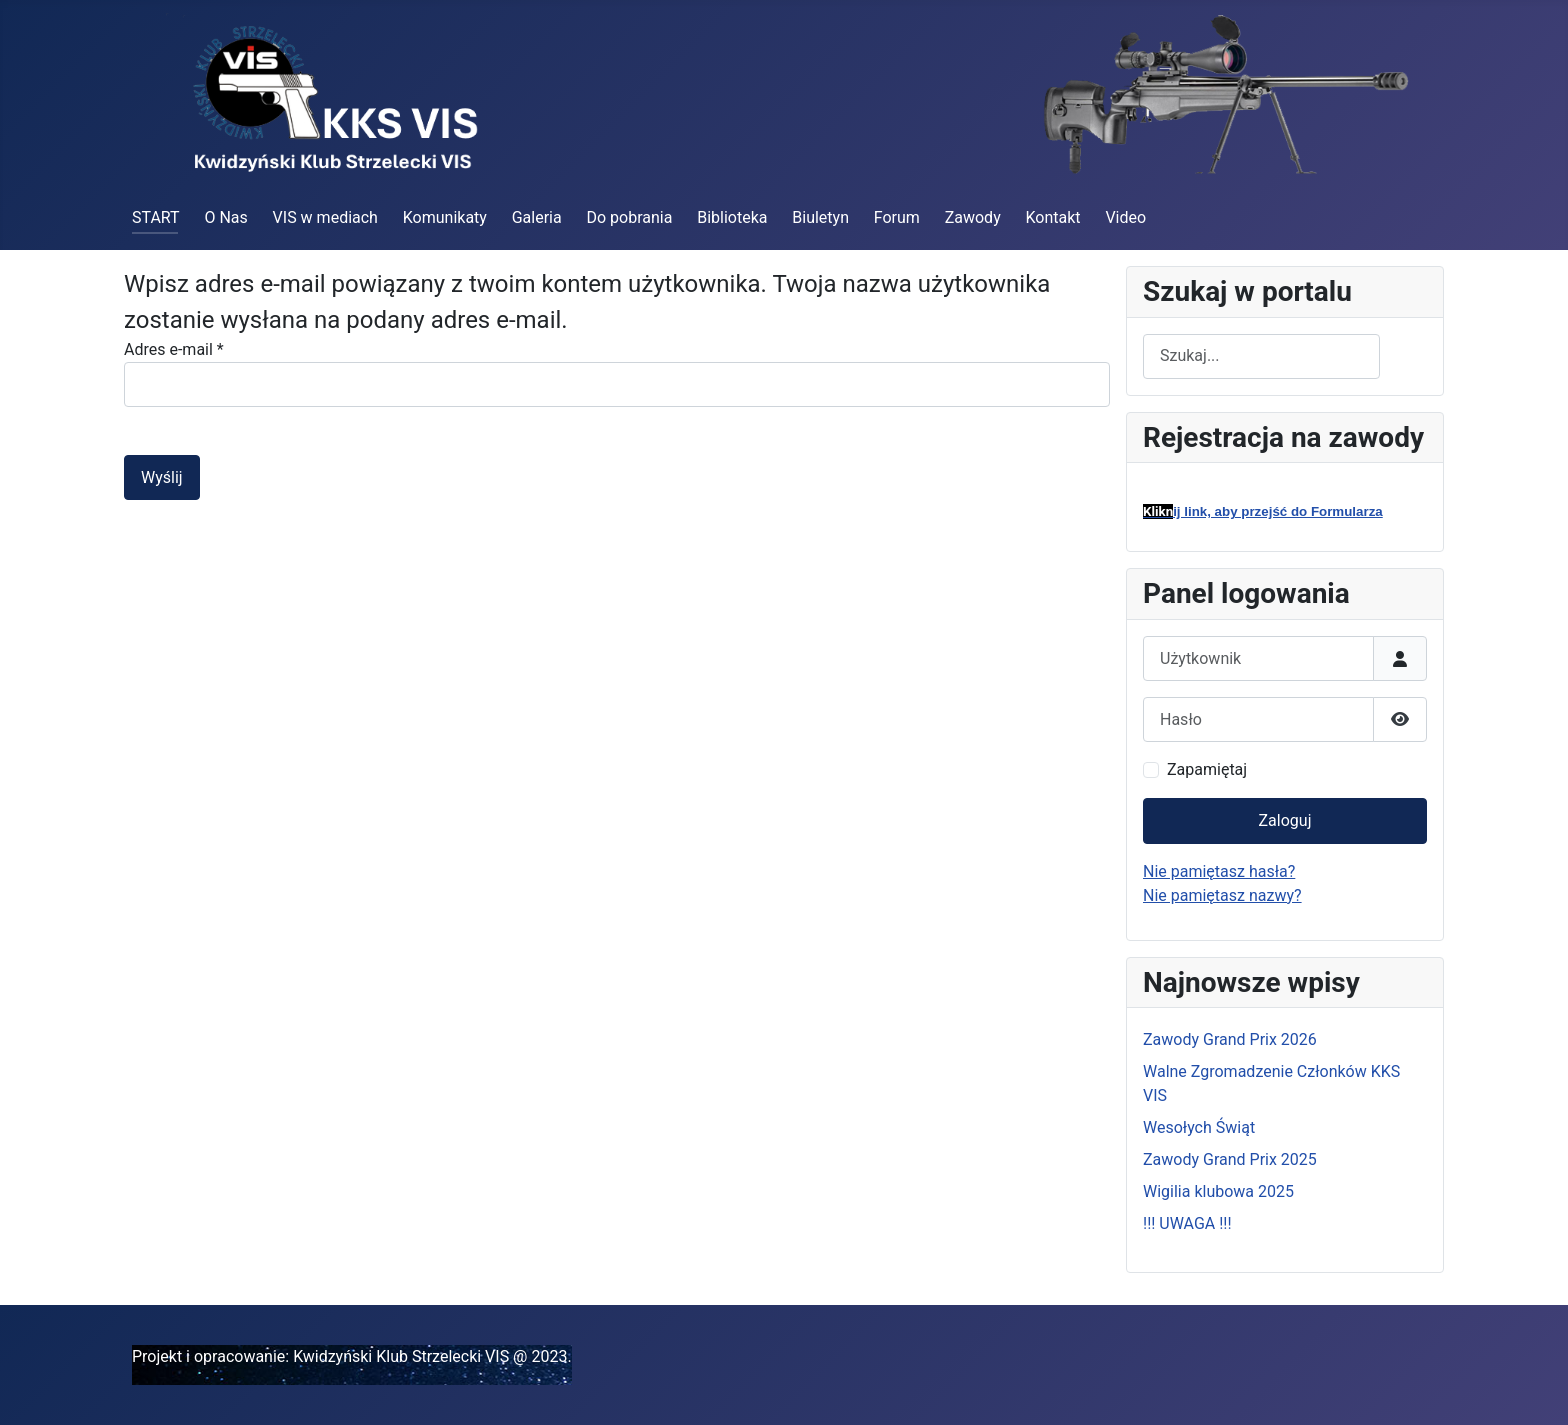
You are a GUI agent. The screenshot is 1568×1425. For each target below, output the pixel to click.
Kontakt (1053, 217)
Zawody (973, 217)
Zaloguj (1285, 820)
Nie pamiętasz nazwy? (1222, 895)
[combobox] (1261, 356)
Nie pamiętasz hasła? (1219, 871)
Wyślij (162, 477)
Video (1125, 217)
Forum (897, 217)
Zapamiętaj (1207, 769)
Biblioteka (732, 217)
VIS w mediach (325, 217)
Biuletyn (820, 217)
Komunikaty (445, 217)
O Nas (225, 217)
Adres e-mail (174, 349)
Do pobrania (629, 217)
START (156, 217)
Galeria (537, 217)
